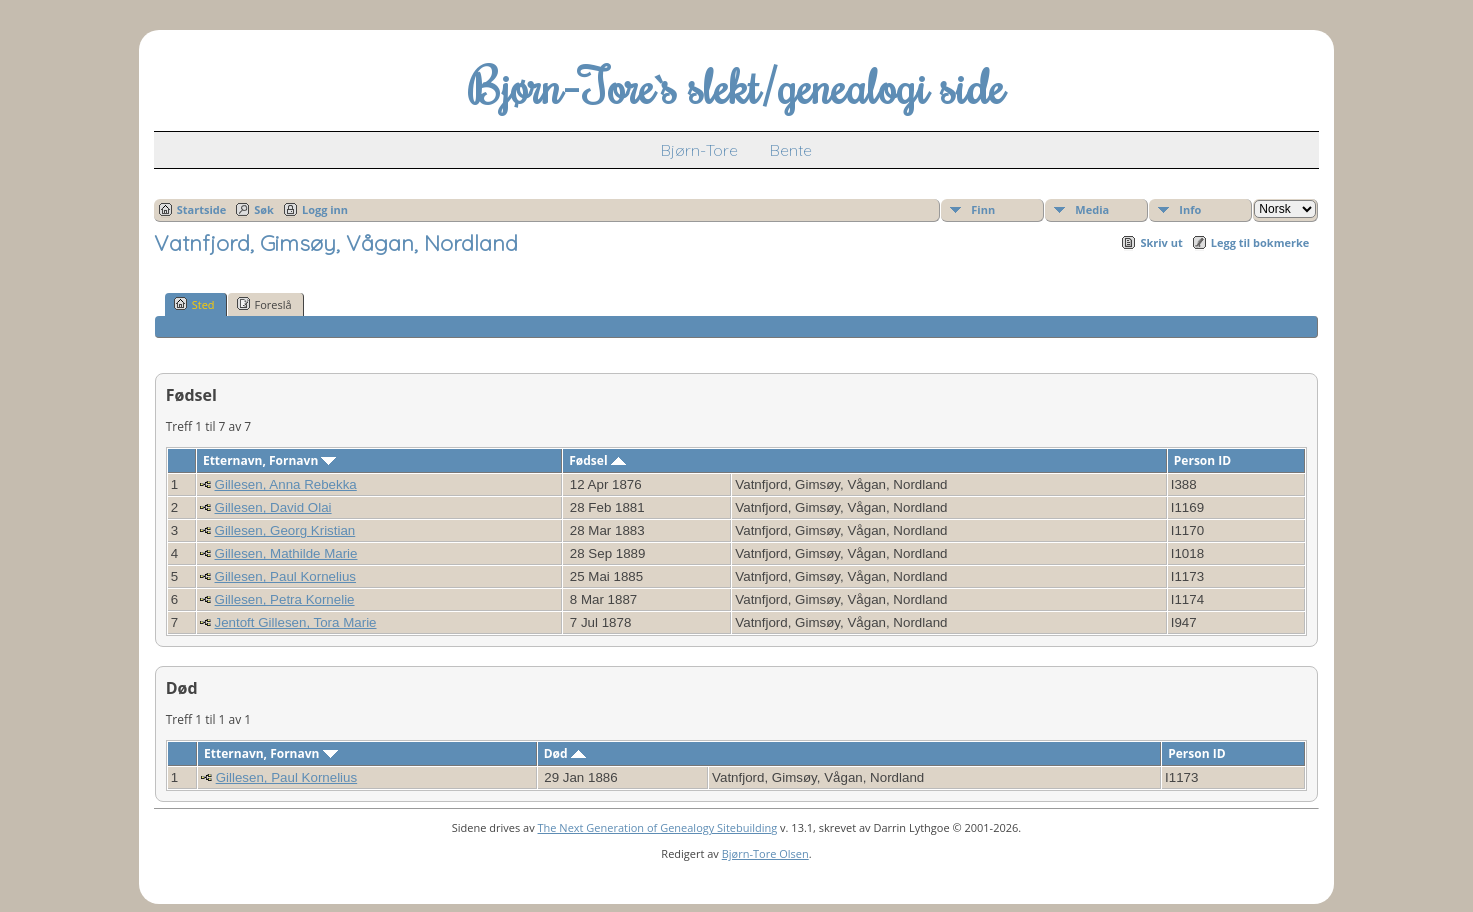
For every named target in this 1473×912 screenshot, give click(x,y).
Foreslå (264, 304)
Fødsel (597, 460)
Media (1092, 209)
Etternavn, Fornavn (270, 460)
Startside (202, 209)
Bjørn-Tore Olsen (765, 853)
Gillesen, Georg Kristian (285, 530)
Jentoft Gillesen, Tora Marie (296, 622)
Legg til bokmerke (1260, 242)
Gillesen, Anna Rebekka (286, 484)
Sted (194, 304)
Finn (983, 209)
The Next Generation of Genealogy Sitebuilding (658, 827)
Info (1190, 209)
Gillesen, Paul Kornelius (286, 576)
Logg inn (325, 209)
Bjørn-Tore (699, 150)
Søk (264, 209)
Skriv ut (1161, 242)
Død (565, 753)
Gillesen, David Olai (273, 507)
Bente (791, 150)
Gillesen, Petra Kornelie (285, 599)
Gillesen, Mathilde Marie (286, 553)
